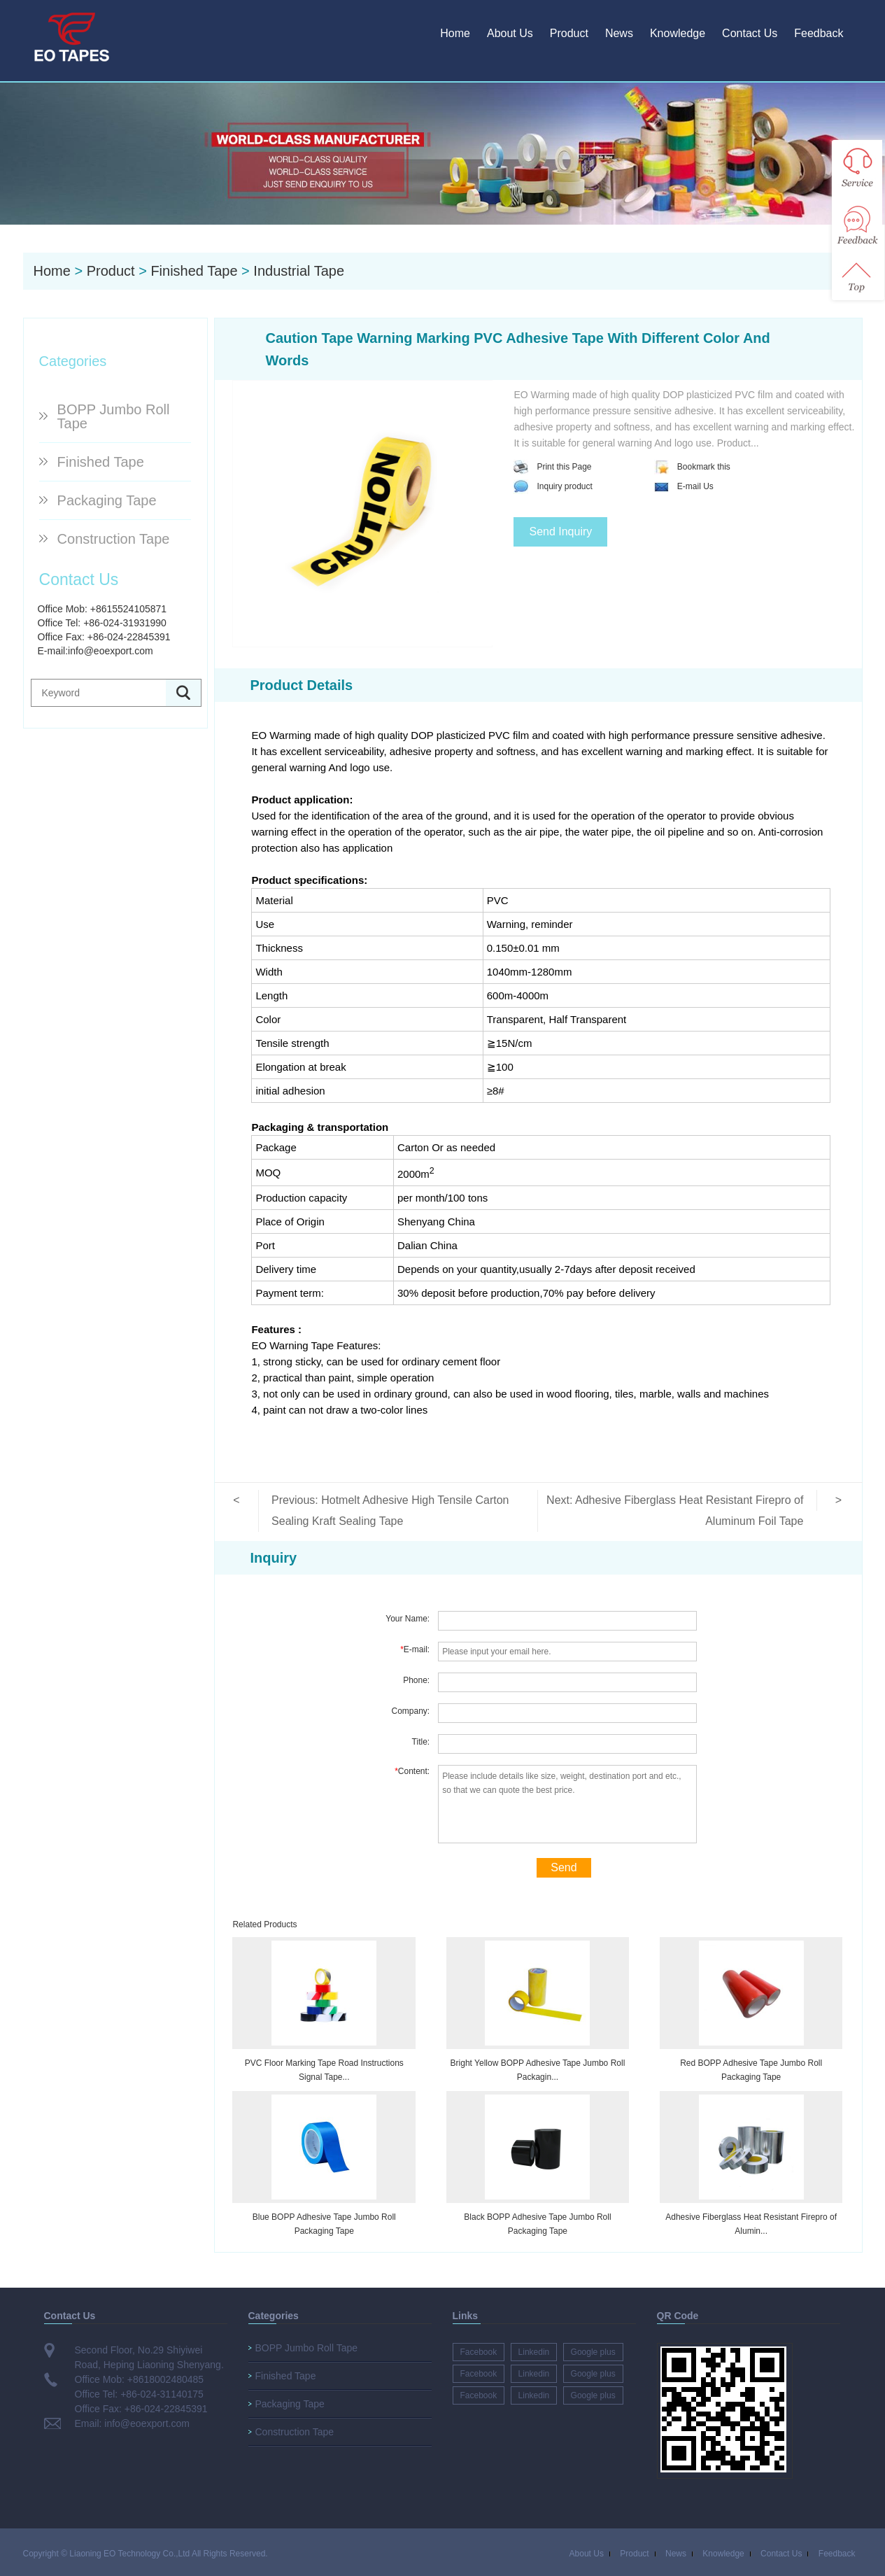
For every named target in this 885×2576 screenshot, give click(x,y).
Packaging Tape (107, 500)
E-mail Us (684, 486)
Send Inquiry (560, 531)
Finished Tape (193, 271)
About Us (510, 33)
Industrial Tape (298, 271)
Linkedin (534, 2352)
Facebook (478, 2352)
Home (455, 33)
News (619, 33)
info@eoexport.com (110, 650)
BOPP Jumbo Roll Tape (113, 416)
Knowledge (677, 33)
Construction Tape (113, 539)
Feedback (818, 33)
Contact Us (749, 33)
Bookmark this (692, 467)
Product (569, 33)
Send (563, 1867)
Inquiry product (553, 486)
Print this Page (552, 467)
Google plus (593, 2352)
